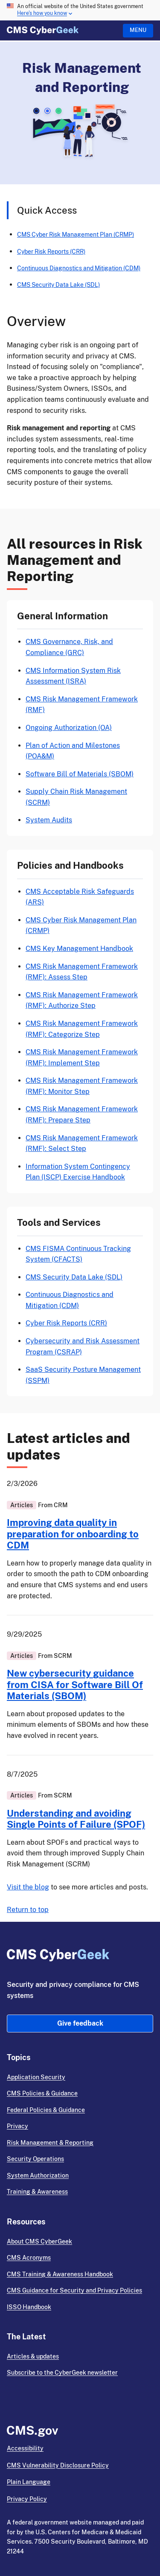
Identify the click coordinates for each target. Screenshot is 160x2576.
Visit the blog (28, 1887)
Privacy (17, 2126)
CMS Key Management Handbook (79, 949)
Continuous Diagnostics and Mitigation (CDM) (78, 268)
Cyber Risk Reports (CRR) (51, 251)
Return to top (28, 1909)
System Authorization (38, 2175)
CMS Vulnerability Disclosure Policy (58, 2465)
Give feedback (80, 2023)
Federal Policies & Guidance (46, 2110)
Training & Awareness (37, 2191)
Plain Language (28, 2482)
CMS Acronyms (29, 2257)
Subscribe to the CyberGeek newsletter (62, 2372)
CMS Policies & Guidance (42, 2093)
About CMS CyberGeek (39, 2241)
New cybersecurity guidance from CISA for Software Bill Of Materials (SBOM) (75, 1684)
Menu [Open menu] (138, 30)
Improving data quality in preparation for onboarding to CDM (73, 1534)
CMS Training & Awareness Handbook (60, 2274)
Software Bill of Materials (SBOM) (80, 774)
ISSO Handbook (29, 2307)
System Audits (49, 820)
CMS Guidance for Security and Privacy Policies (74, 2290)
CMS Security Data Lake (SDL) (58, 284)
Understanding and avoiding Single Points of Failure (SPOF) (76, 1819)
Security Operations (35, 2158)
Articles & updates (33, 2356)
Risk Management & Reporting (50, 2142)
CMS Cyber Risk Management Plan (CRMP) (75, 234)
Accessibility (25, 2448)
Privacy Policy (27, 2499)
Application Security (36, 2077)
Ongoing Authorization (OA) (69, 728)
